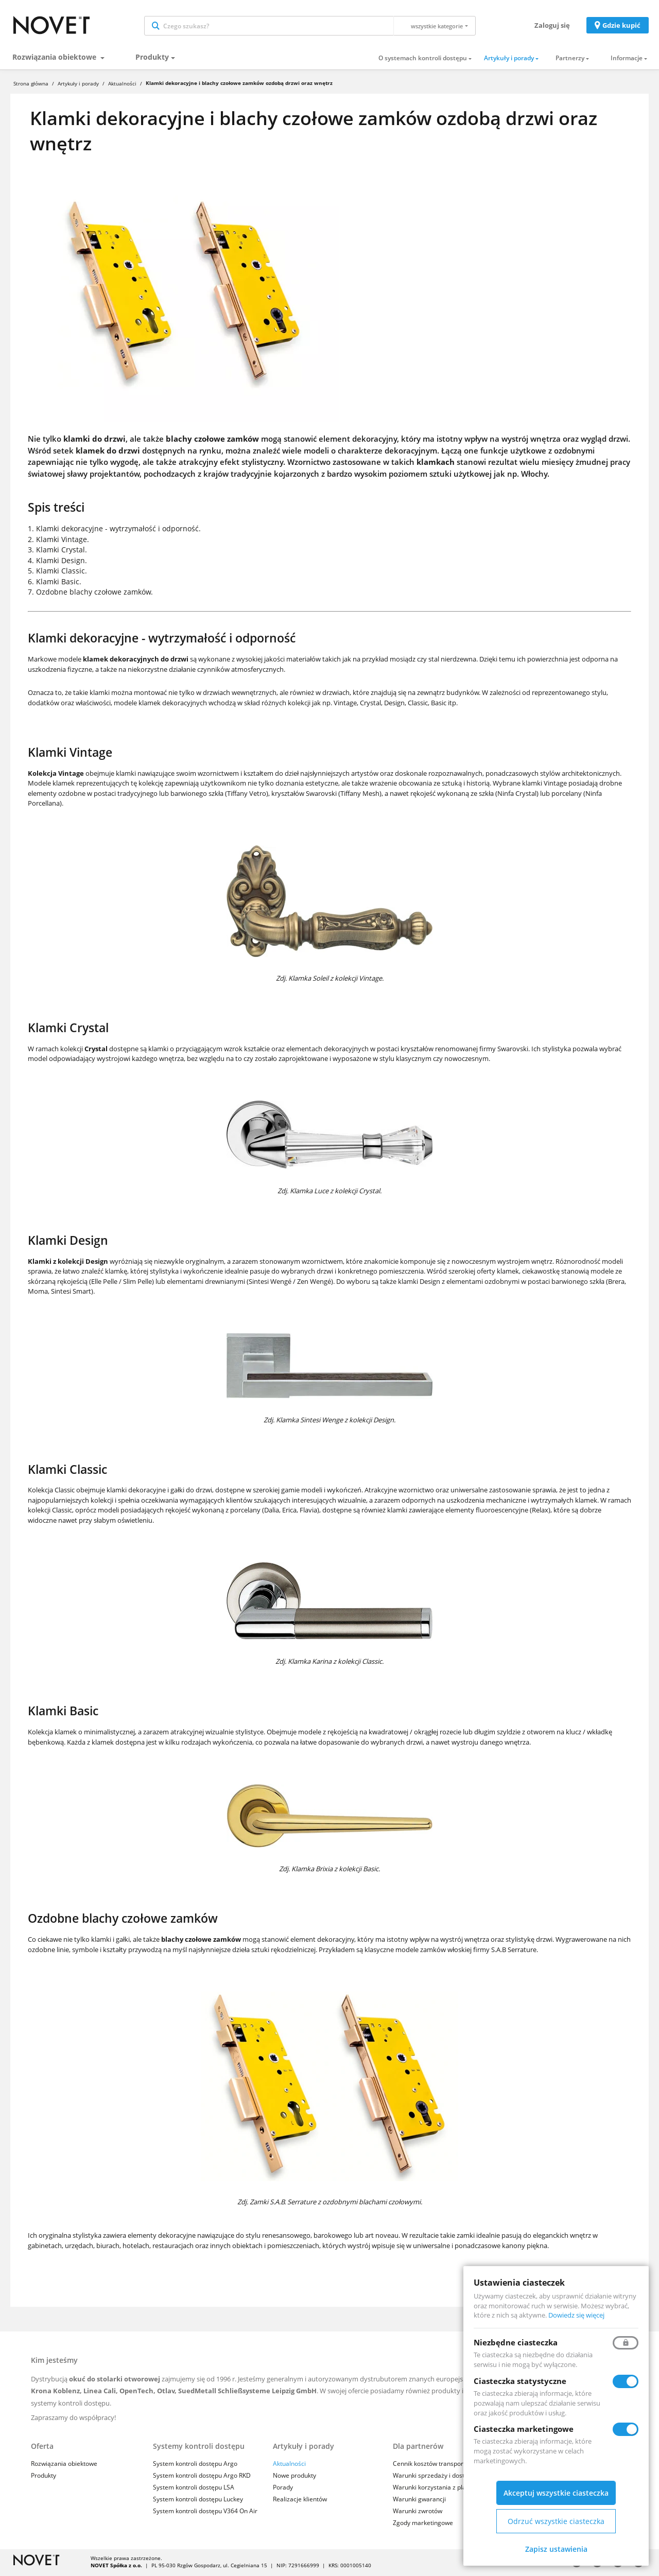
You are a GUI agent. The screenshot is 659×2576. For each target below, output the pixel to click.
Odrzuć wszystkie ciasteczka (556, 2521)
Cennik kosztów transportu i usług (441, 2465)
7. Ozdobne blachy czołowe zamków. (90, 594)
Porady (283, 2488)
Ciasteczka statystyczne (520, 2381)
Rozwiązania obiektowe (55, 58)
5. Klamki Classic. (57, 573)
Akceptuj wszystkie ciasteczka (556, 2493)
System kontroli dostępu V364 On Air (205, 2513)
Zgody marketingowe (423, 2524)
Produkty (152, 58)
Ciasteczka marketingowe (524, 2429)
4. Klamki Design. (57, 562)
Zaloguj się (552, 26)
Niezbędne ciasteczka (516, 2342)
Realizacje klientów (300, 2500)
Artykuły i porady (509, 59)
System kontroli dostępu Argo (195, 2465)
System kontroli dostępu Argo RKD (202, 2477)
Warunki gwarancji (419, 2500)
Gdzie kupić (621, 26)
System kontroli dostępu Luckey (198, 2500)
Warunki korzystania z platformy (439, 2488)
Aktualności (122, 85)
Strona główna (30, 85)
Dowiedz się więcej (576, 2315)
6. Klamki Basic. (54, 583)
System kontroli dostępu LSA (193, 2488)
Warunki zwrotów (417, 2513)
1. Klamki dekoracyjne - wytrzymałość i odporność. (114, 530)
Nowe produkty (294, 2477)
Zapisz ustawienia (556, 2549)
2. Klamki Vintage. (58, 541)
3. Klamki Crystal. (57, 551)
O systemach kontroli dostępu (422, 59)
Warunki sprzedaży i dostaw (433, 2477)
